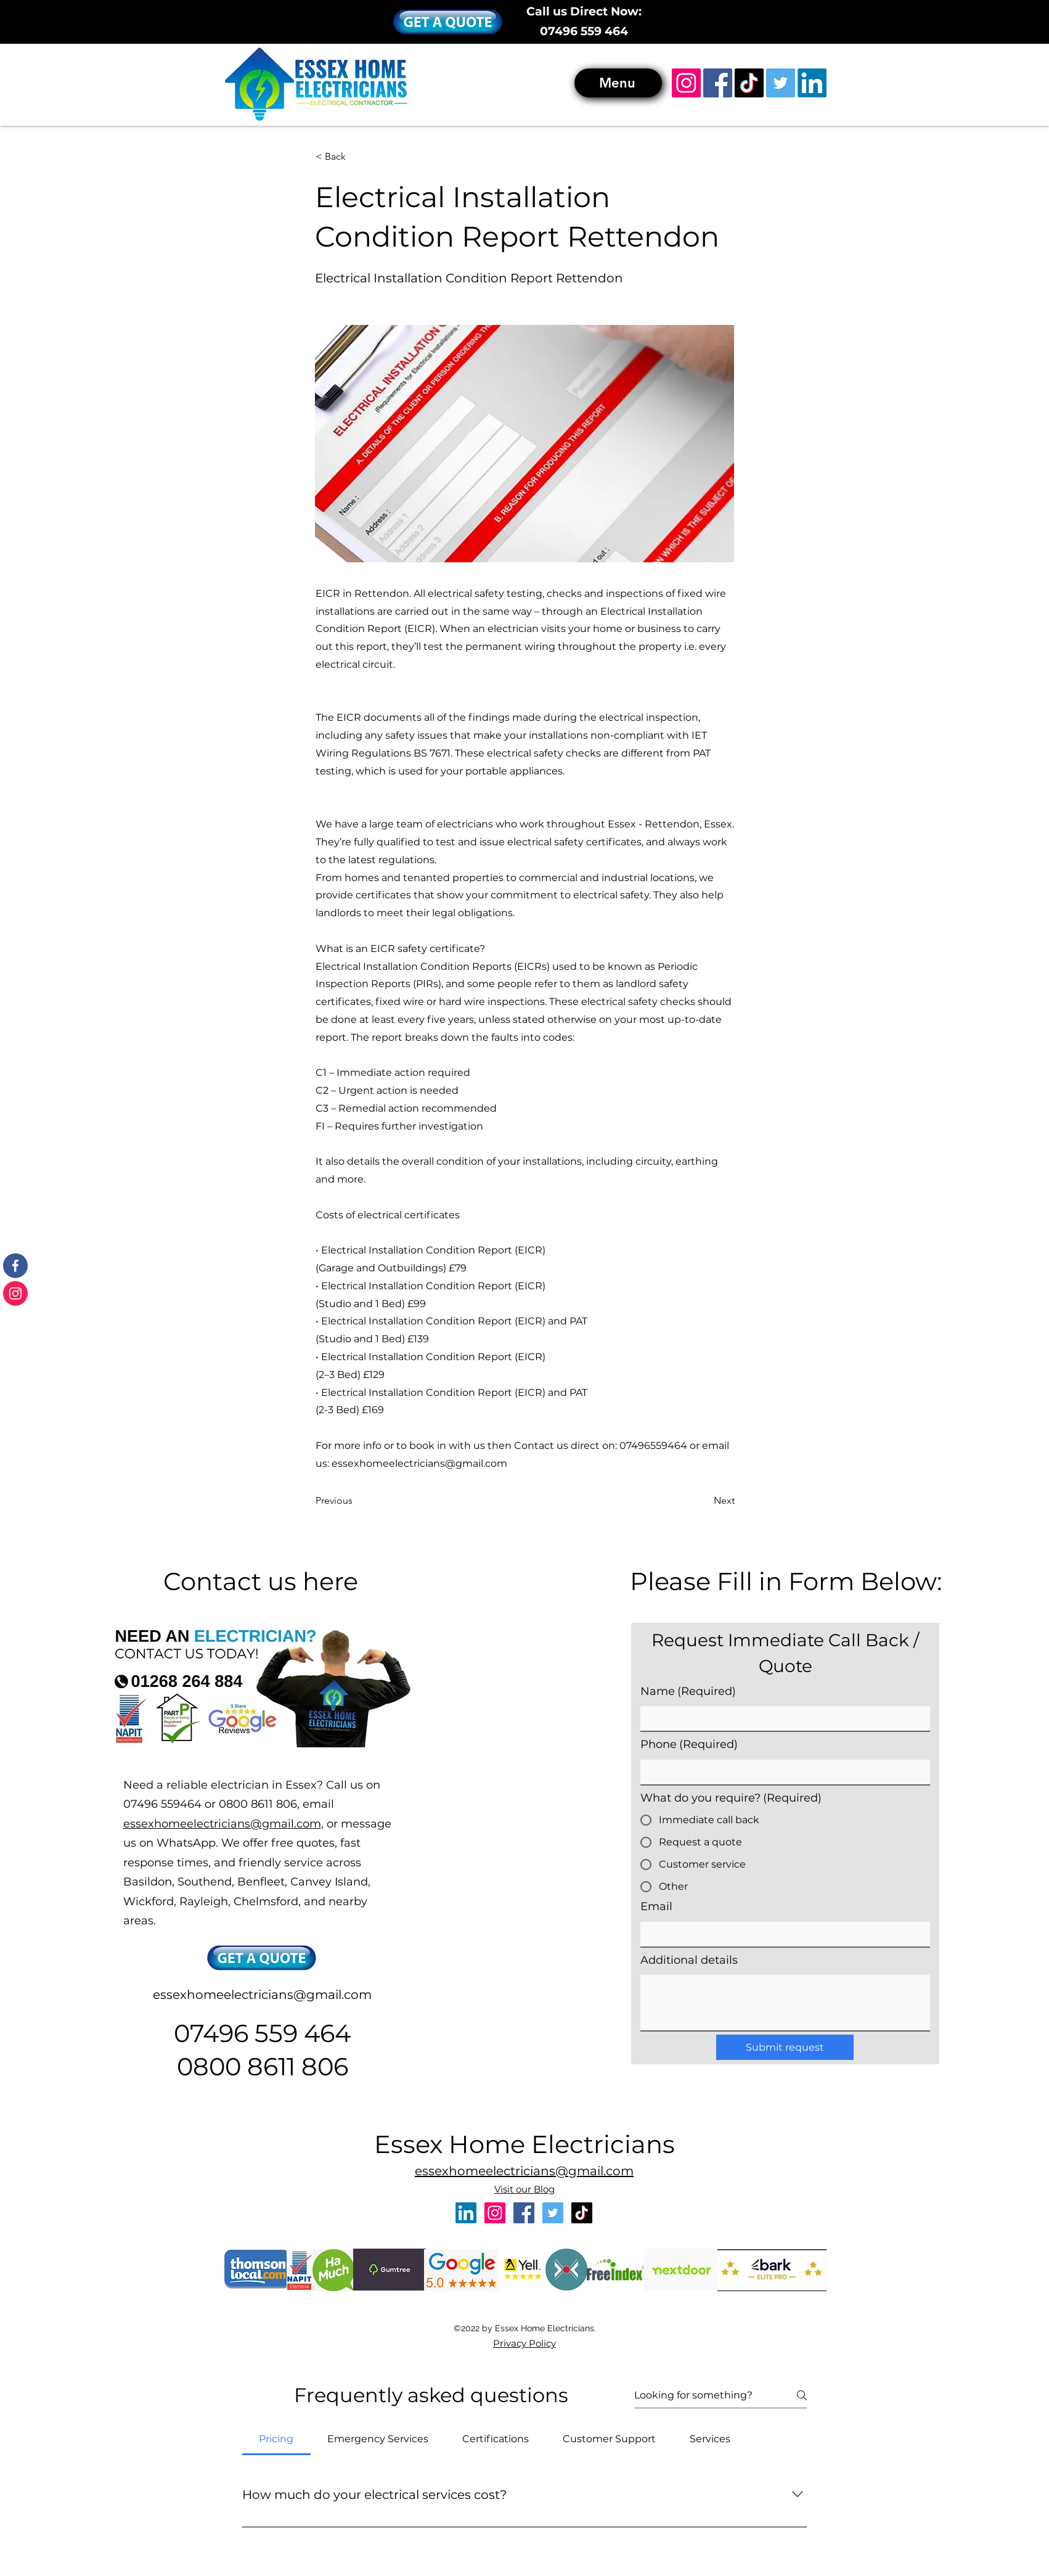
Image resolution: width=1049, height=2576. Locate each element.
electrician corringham (621, 2339)
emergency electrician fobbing (92, 2429)
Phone (689, 1745)
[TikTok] (749, 82)
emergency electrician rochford (200, 2436)
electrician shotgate (425, 2339)
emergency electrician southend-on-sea (505, 2352)
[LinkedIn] (812, 82)
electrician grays (147, 2346)
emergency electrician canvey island (431, 2352)
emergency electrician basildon (304, 2352)
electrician (10, 2339)
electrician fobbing (963, 2339)
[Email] (781, 1934)
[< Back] (356, 156)
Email (656, 1906)
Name (688, 1692)
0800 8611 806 (262, 2066)
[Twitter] (780, 82)
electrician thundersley (944, 2346)
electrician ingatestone (384, 2346)
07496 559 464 (584, 31)
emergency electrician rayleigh (634, 2352)
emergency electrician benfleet (365, 2352)
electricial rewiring (254, 2352)
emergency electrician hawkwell (138, 2436)
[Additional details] (785, 2002)
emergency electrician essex (848, 2416)
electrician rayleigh (268, 2339)
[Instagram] (686, 82)
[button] (448, 22)
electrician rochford (663, 2346)
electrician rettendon (384, 2339)
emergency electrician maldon (834, 2423)
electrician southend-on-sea (175, 2339)
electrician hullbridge (922, 2339)
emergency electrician (108, 2352)
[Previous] (356, 1501)
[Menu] (618, 82)
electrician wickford (344, 2339)
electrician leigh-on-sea (225, 2339)
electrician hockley (306, 2339)
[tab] (276, 2439)
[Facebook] (717, 82)
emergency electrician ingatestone (892, 2429)
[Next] (704, 1501)
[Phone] (781, 1772)
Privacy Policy (524, 2343)
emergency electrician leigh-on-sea (103, 2423)
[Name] (781, 1718)
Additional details (689, 1960)
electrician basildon (41, 2339)
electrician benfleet (80, 2339)
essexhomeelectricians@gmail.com (419, 1463)
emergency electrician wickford (574, 2352)
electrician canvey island (123, 2339)
